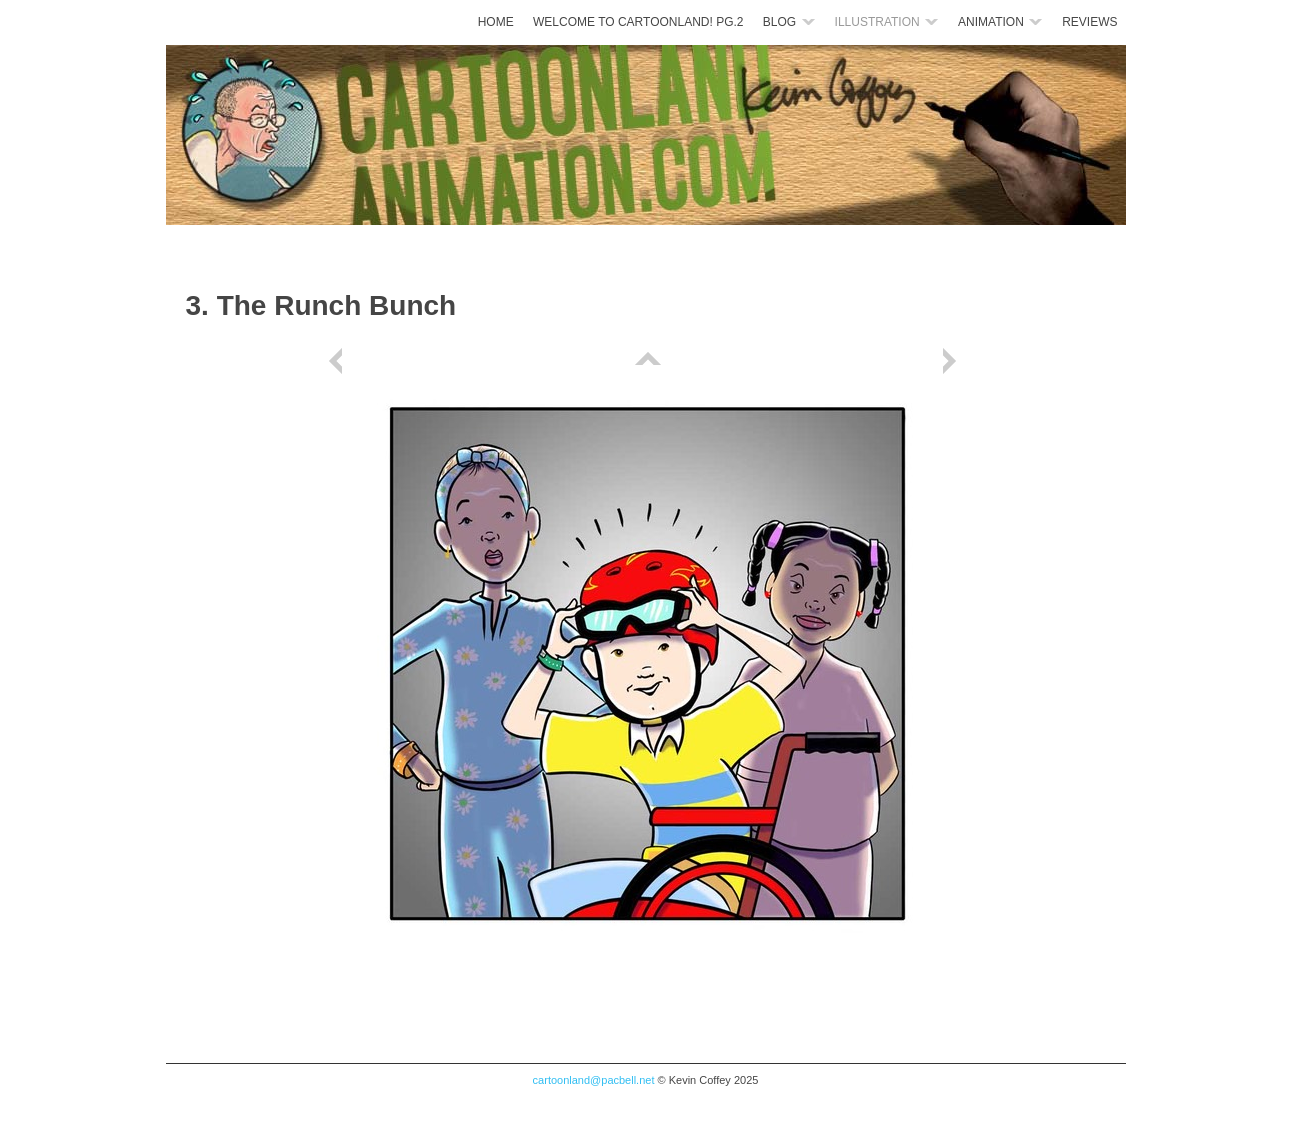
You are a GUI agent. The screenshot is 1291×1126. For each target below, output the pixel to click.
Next (953, 361)
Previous (339, 361)
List (646, 361)
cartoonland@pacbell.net (594, 1080)
